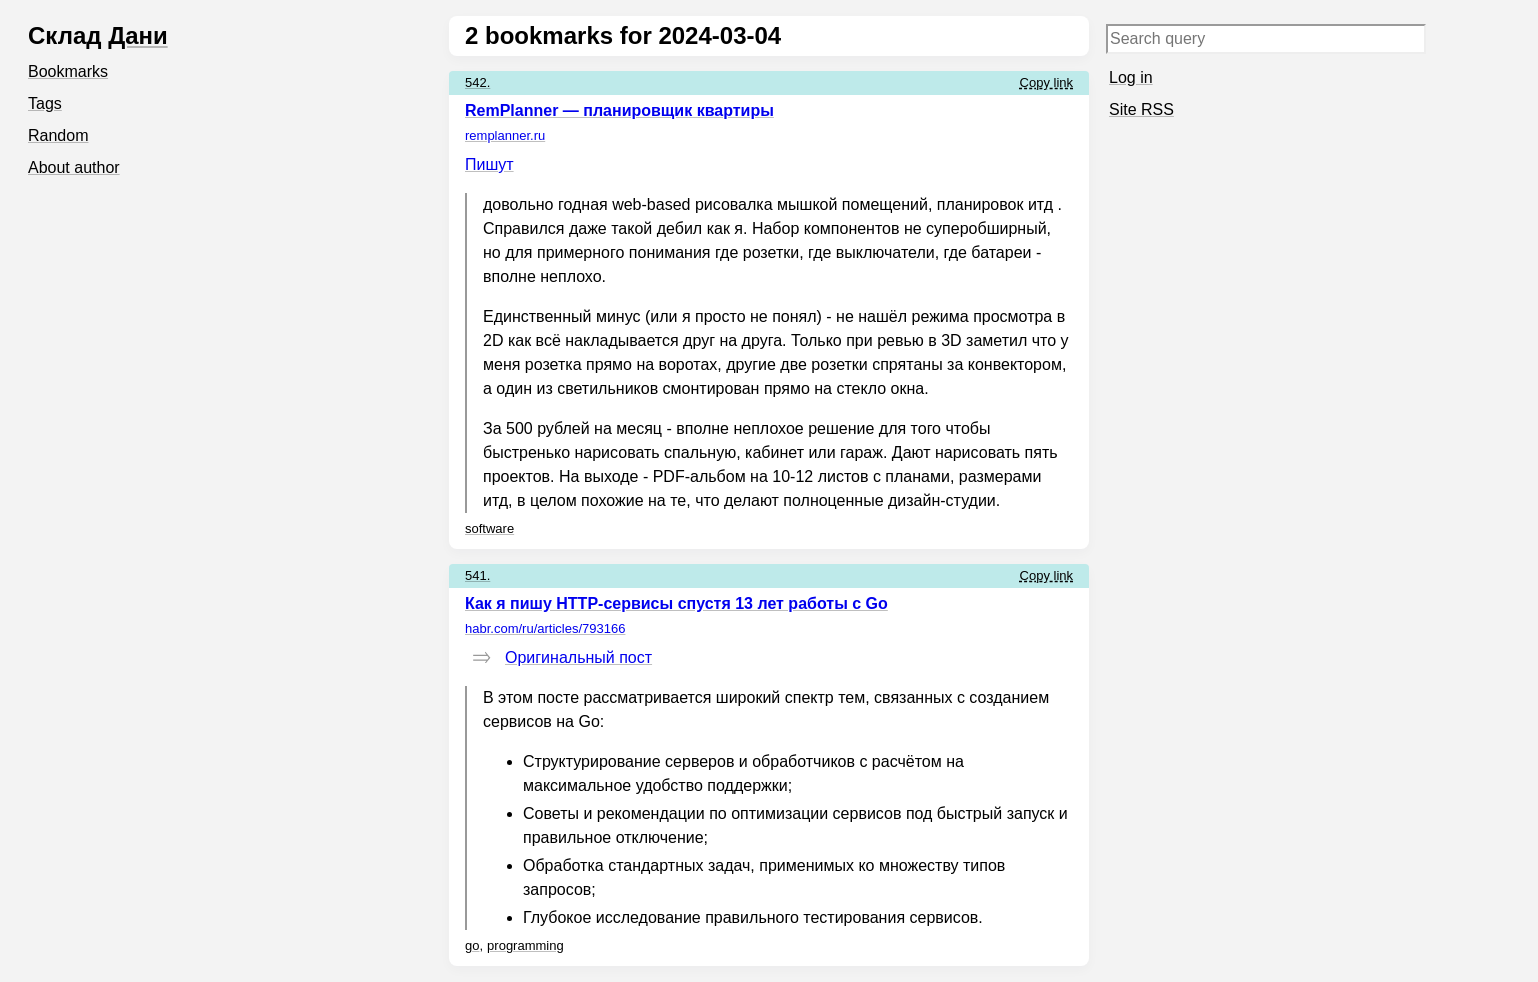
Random (58, 135)
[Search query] (1266, 39)
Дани (138, 35)
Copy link (1046, 82)
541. (477, 575)
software (489, 528)
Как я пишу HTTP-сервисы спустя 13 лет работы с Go (676, 603)
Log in (1131, 77)
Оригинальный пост (578, 657)
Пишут (489, 164)
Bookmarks (68, 71)
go (472, 945)
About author (74, 167)
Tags (45, 103)
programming (525, 945)
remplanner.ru (505, 135)
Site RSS (1141, 109)
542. (477, 82)
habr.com (545, 628)
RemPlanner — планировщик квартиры (619, 110)
